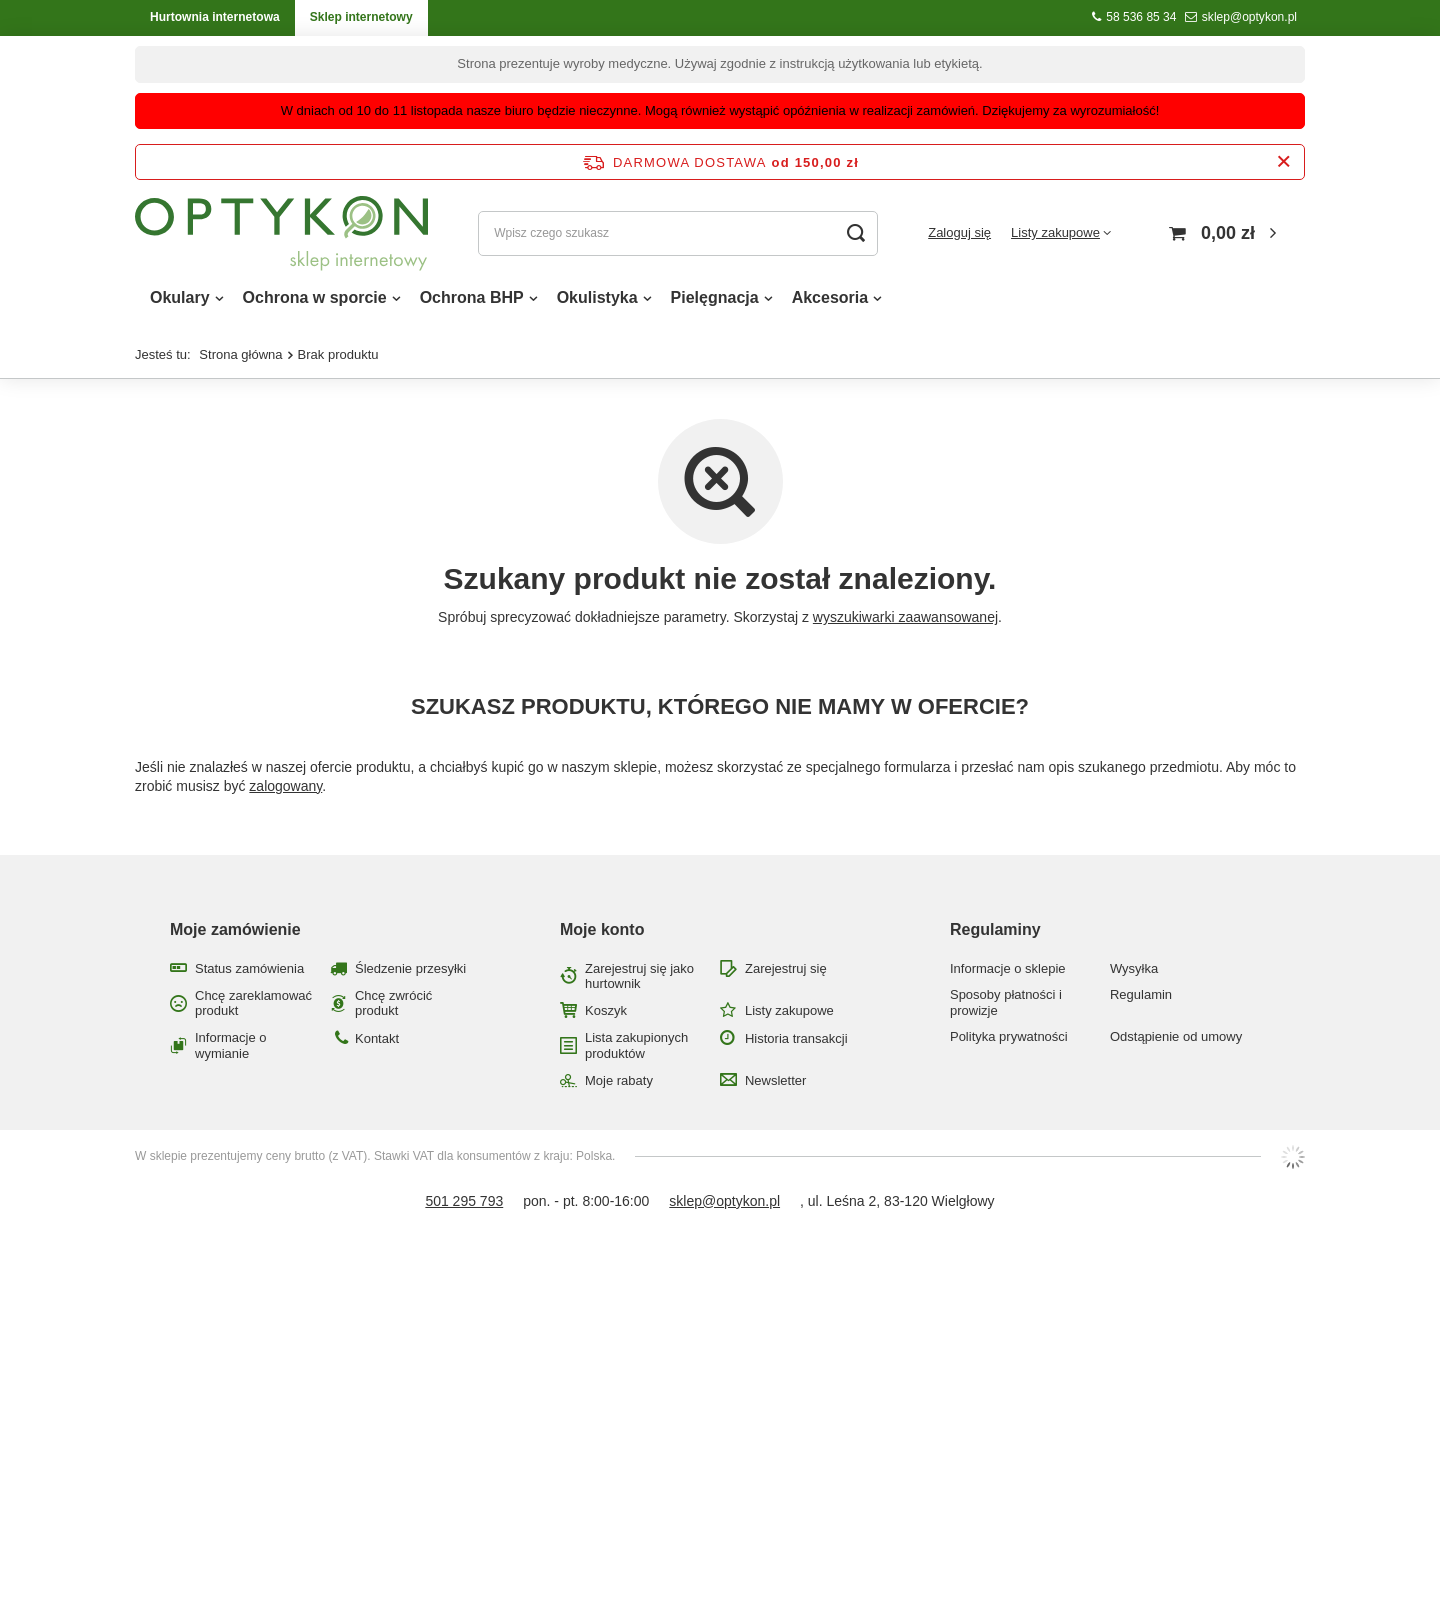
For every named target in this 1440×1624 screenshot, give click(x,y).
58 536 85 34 (1141, 17)
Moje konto (602, 929)
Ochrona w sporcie (315, 297)
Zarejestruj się (786, 968)
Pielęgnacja (715, 297)
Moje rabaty (619, 1080)
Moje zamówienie (235, 929)
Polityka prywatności (1009, 1036)
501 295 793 (464, 1201)
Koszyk (606, 1010)
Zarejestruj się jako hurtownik (639, 976)
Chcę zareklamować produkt (253, 1003)
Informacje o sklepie (1008, 968)
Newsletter (775, 1080)
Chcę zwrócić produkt (393, 1003)
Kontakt (377, 1038)
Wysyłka (1134, 968)
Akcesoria (830, 297)
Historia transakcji (796, 1038)
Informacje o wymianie (231, 1045)
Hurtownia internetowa (215, 17)
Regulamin (1141, 994)
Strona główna (240, 354)
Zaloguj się (959, 232)
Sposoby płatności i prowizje (1006, 1002)
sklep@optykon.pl (1249, 17)
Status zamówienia (249, 968)
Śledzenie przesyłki (410, 968)
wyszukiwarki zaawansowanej (905, 617)
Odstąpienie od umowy (1176, 1036)
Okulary (180, 297)
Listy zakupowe (1055, 232)
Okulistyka (597, 297)
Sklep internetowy (361, 17)
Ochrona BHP (472, 297)
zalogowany (285, 786)
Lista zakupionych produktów (636, 1045)
